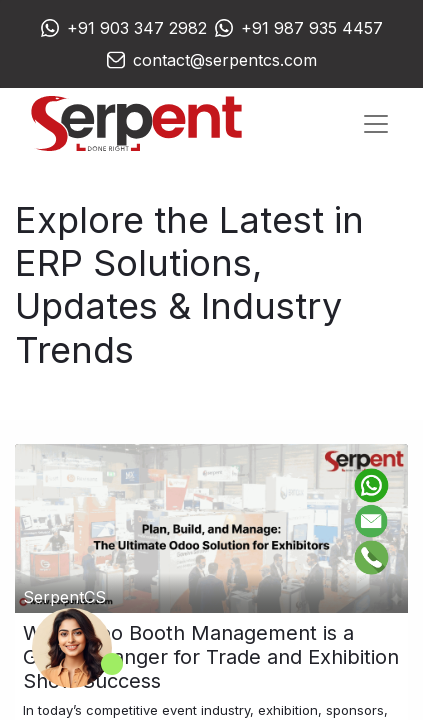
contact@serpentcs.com (225, 60)
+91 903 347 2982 (137, 28)
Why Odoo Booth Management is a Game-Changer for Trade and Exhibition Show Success (211, 657)
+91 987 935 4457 (312, 28)
